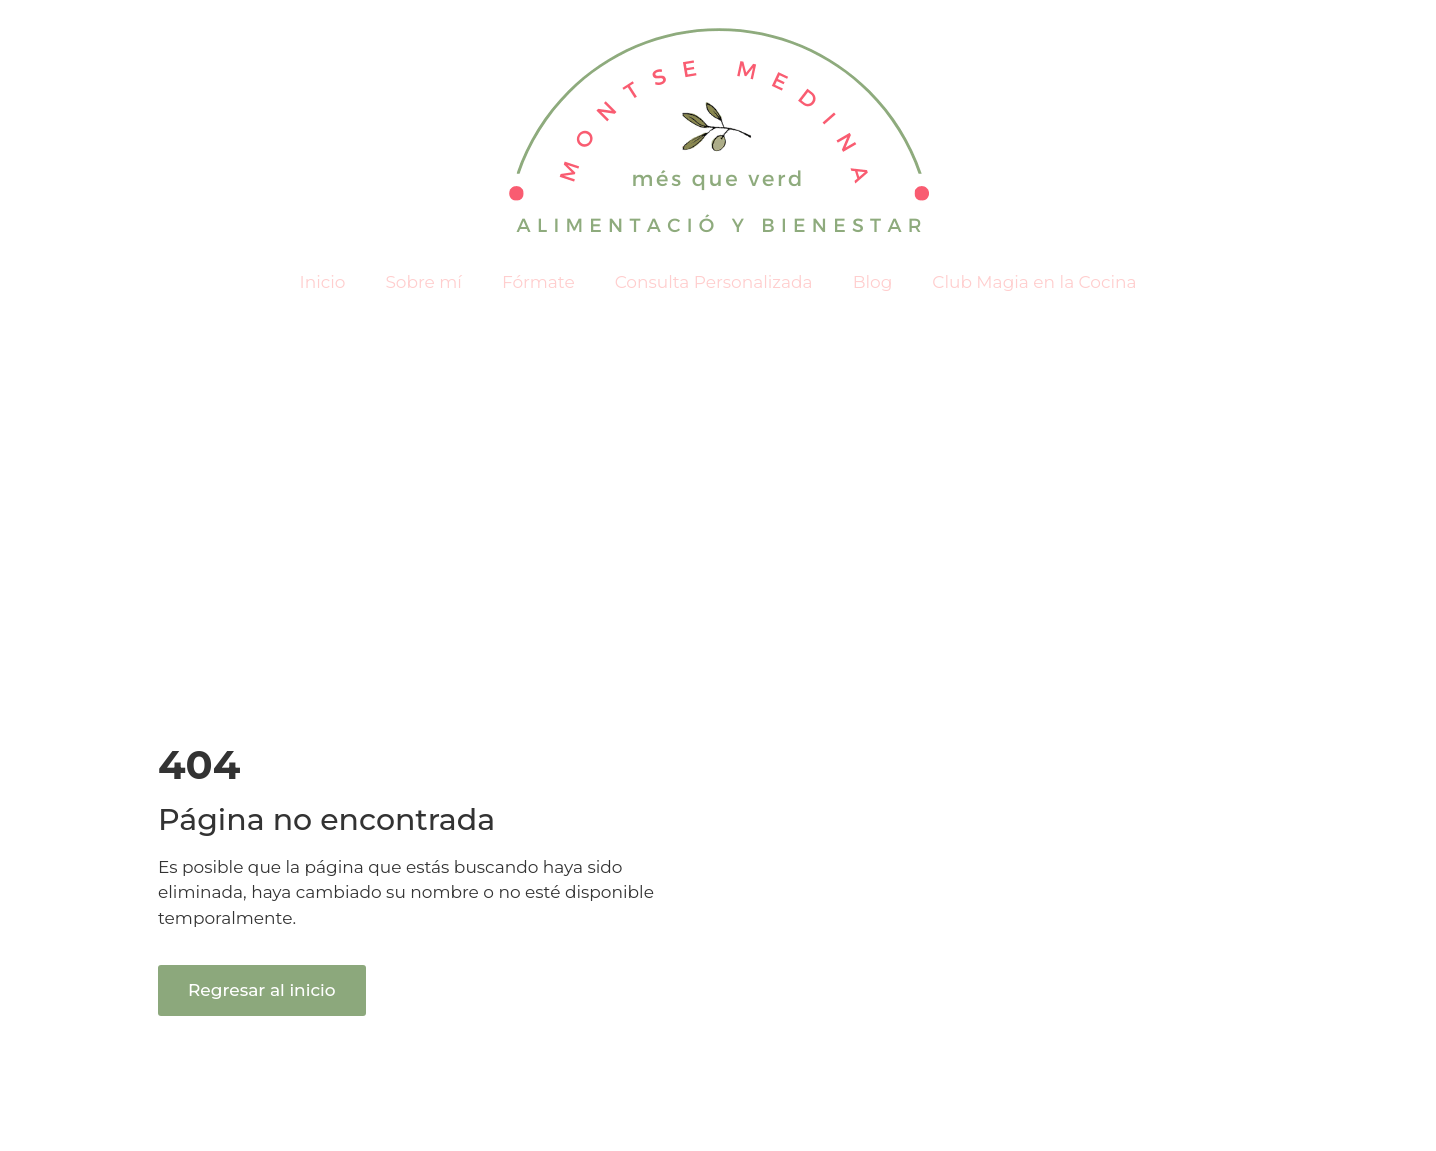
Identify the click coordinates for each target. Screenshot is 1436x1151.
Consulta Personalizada (714, 282)
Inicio (323, 282)
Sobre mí (423, 282)
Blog (873, 282)
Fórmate (538, 282)
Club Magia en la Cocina (1034, 282)
